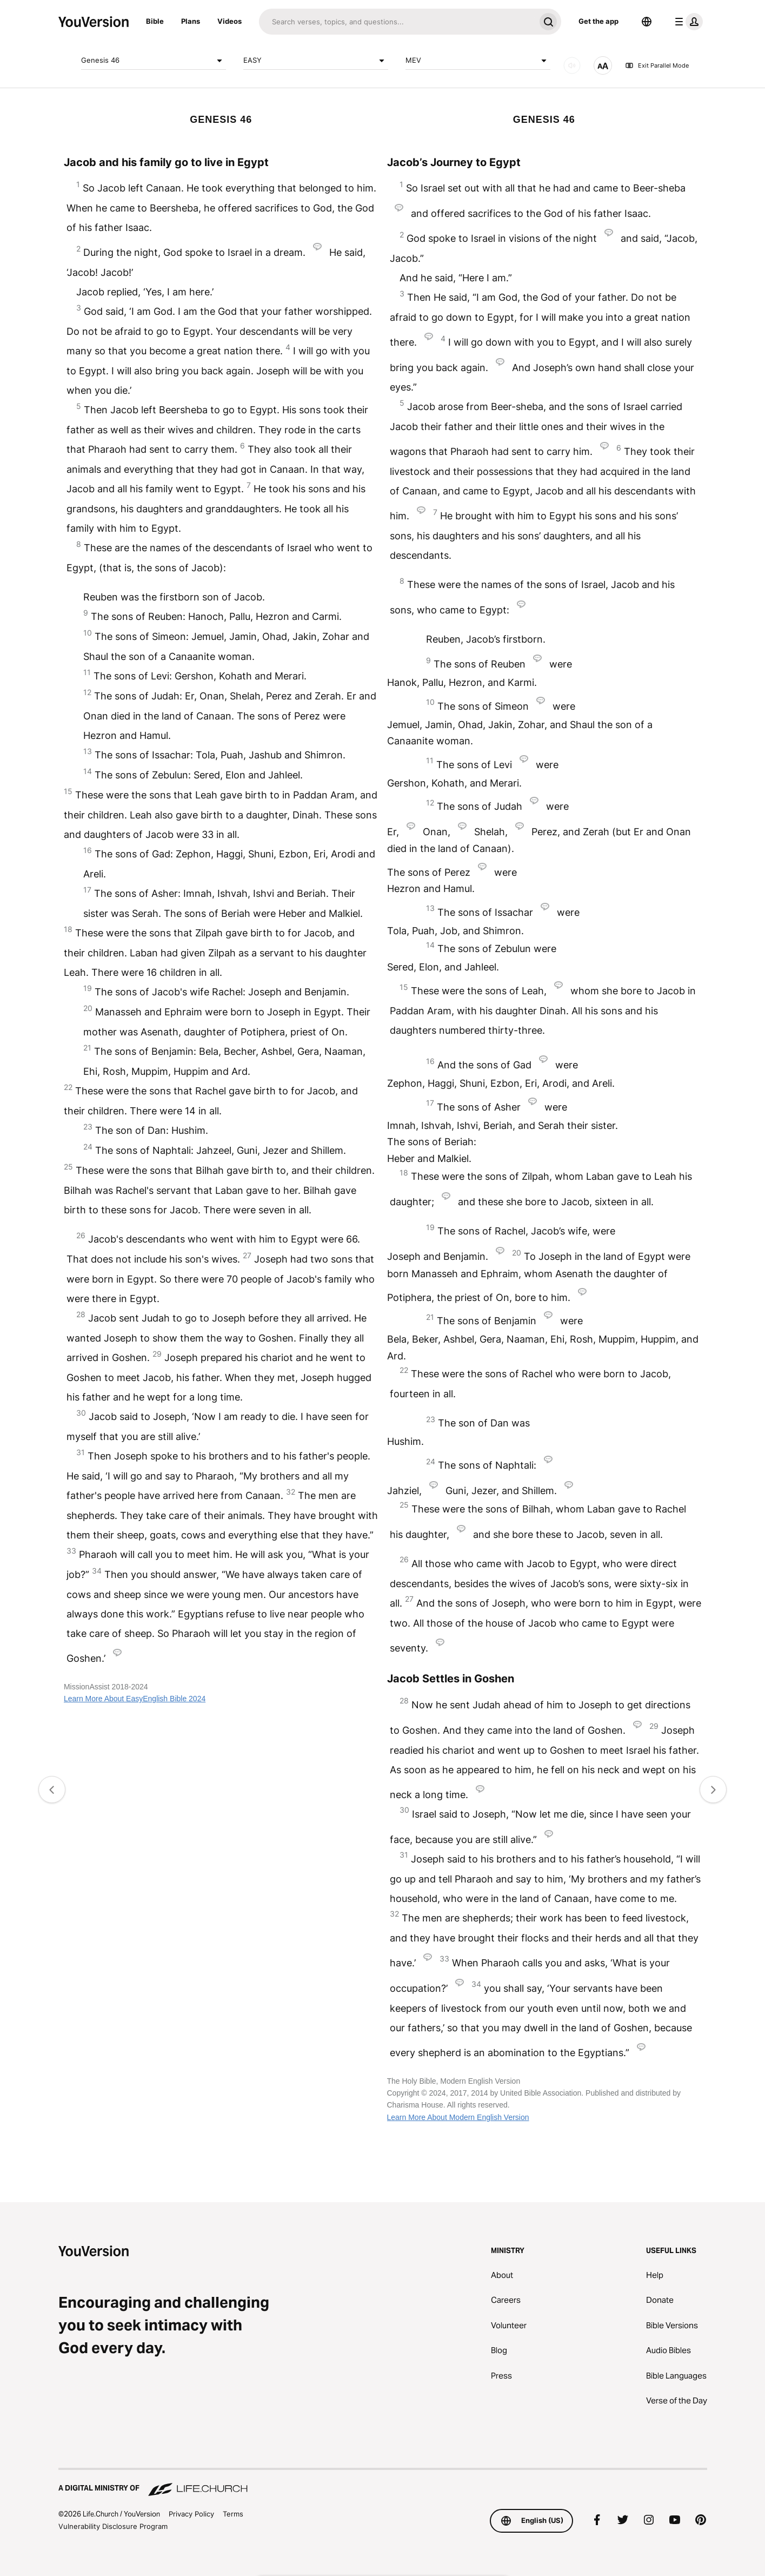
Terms (233, 2513)
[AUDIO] (572, 65)
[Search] (397, 21)
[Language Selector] (646, 21)
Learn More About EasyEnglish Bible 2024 (134, 1698)
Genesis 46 (153, 60)
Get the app (598, 21)
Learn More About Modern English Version (458, 2117)
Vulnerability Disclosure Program (113, 2526)
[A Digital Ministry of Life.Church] (382, 2483)
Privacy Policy (191, 2513)
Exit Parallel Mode (657, 65)
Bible (155, 21)
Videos (229, 21)
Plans (190, 21)
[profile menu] (686, 21)
